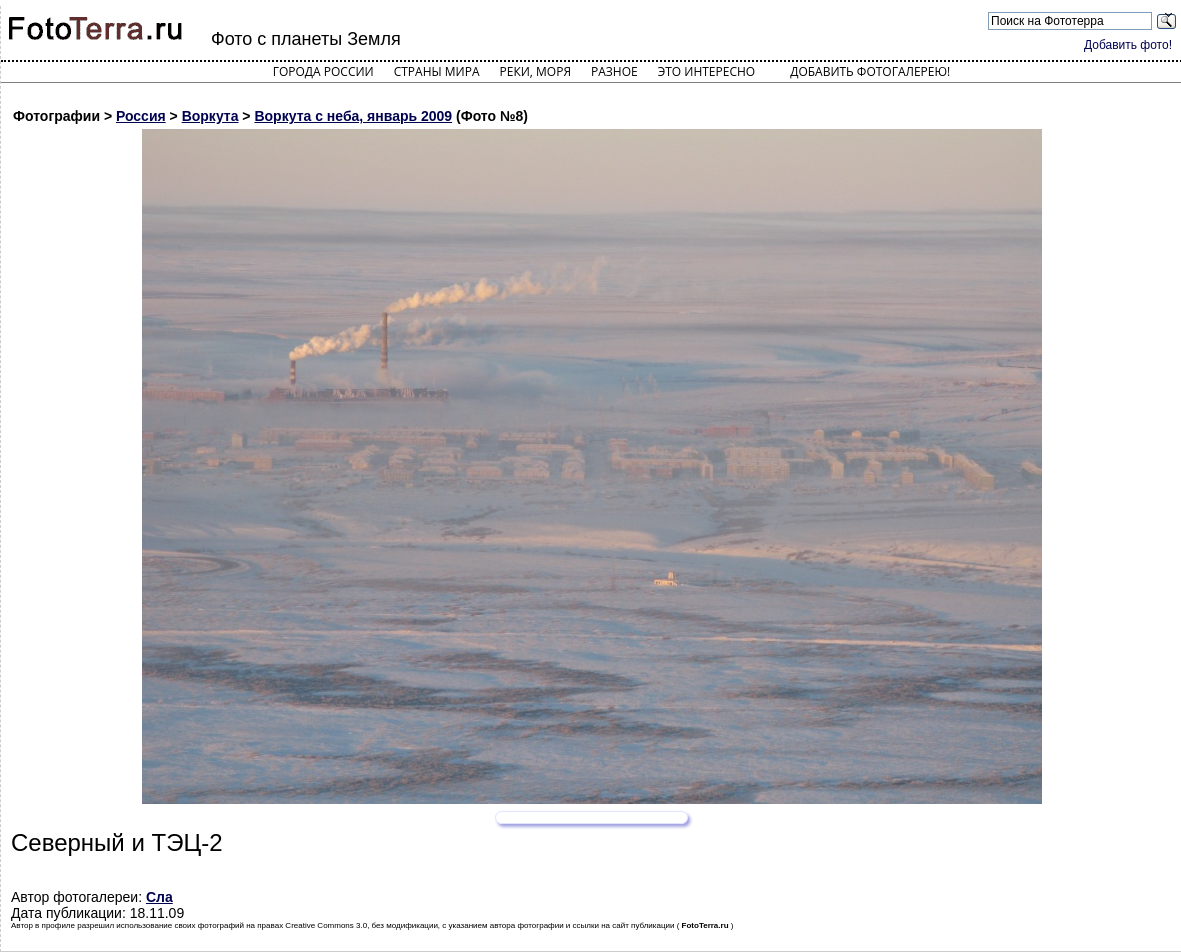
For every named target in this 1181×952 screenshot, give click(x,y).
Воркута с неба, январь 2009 (353, 116)
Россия (141, 116)
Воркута (210, 116)
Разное (614, 71)
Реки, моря (535, 71)
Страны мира (437, 71)
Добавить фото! (1128, 45)
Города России (323, 71)
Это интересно (707, 71)
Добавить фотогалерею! (870, 71)
